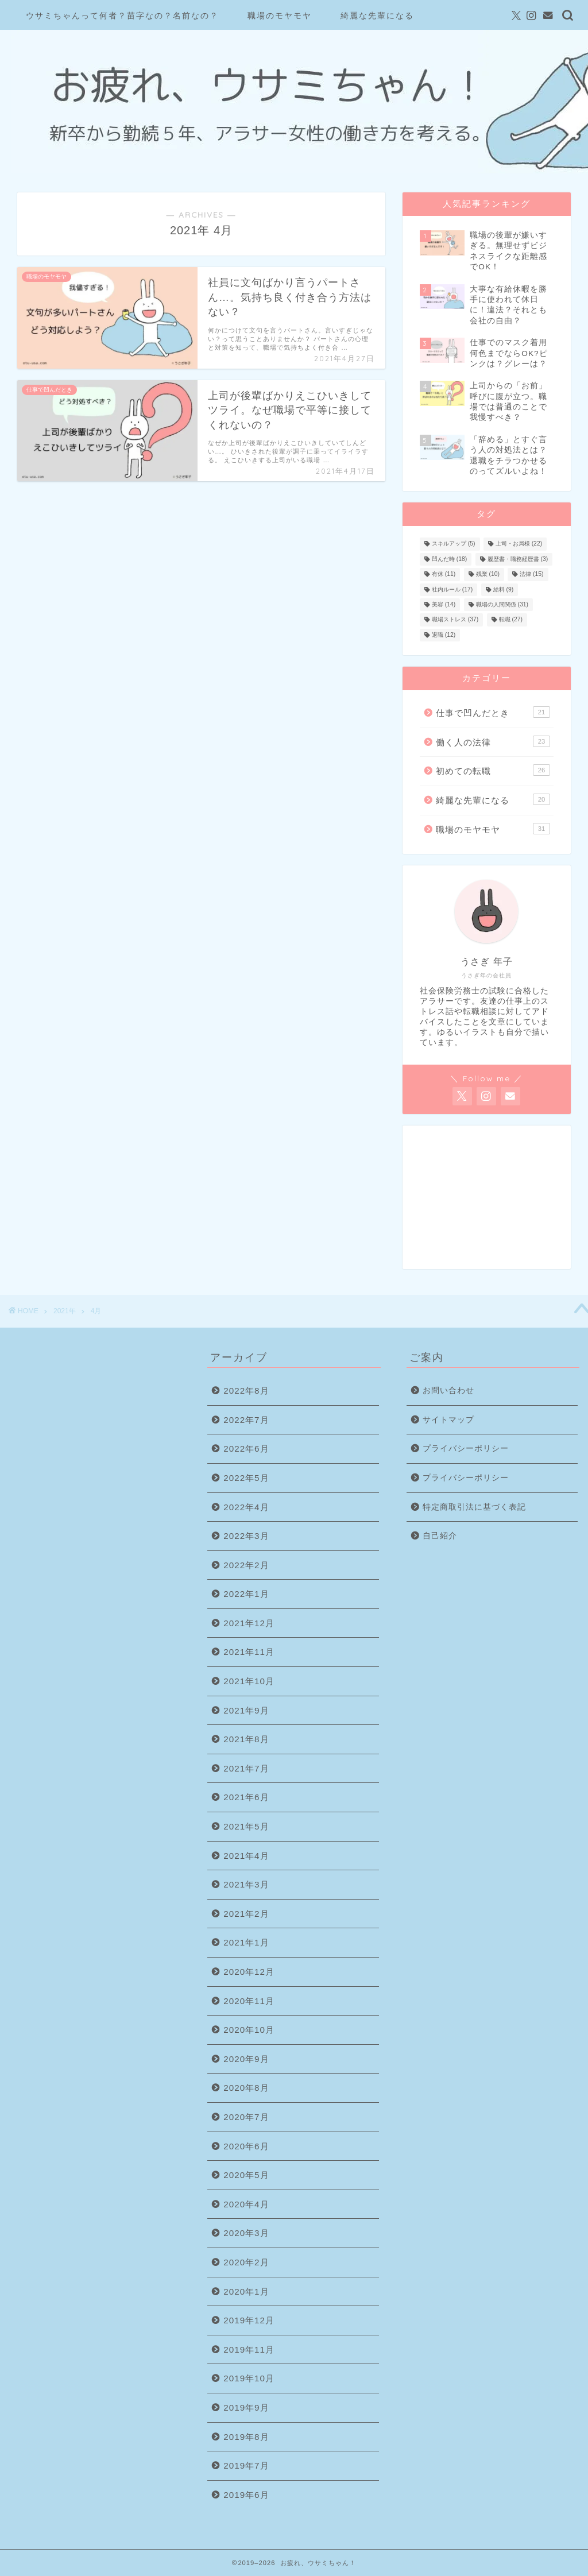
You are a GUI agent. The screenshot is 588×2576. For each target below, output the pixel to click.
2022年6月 (246, 1448)
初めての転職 (493, 770)
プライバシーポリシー (466, 1448)
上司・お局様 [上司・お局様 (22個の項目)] (519, 544)
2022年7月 (246, 1420)
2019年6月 (246, 2495)
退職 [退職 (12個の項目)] (443, 635)
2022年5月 (246, 1478)
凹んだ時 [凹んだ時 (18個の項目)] (449, 559)
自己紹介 (440, 1535)
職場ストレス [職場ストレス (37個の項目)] (455, 620)
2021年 (64, 1311)
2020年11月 (248, 2001)
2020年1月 (246, 2291)
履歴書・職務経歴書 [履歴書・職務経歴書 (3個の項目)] (518, 559)
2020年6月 (246, 2146)
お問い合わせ (448, 1390)
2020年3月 (246, 2233)
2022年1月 (246, 1594)
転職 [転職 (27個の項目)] (511, 620)
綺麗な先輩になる (377, 15)
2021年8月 (246, 1739)
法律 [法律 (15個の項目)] (531, 574)
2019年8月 (246, 2437)
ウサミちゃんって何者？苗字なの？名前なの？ (122, 15)
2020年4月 (246, 2204)
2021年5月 (246, 1826)
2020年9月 (246, 2059)
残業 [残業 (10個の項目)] (488, 574)
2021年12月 (248, 1623)
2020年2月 (246, 2262)
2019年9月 (246, 2407)
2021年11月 (248, 1652)
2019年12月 (248, 2320)
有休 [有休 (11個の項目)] (443, 574)
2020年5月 (246, 2175)
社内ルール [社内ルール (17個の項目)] (452, 589)
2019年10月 (248, 2378)
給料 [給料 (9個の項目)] (503, 589)
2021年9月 (246, 1710)
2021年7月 (246, 1768)
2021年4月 (246, 1856)
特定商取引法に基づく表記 (474, 1507)
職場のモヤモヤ (279, 15)
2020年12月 (248, 1972)
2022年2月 (246, 1565)
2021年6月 (246, 1797)
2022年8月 (246, 1390)
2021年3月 (246, 1884)
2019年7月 (246, 2465)
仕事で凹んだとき (493, 712)
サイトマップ (448, 1419)
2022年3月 (246, 1536)
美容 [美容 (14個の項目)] (443, 604)
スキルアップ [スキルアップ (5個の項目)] (453, 544)
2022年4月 (246, 1507)
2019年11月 (248, 2349)
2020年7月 (246, 2117)
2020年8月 (246, 2087)
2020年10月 (248, 2030)
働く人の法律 (493, 741)
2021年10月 (248, 1681)
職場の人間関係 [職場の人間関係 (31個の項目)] (502, 604)
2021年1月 (246, 1942)
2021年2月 (246, 1914)
